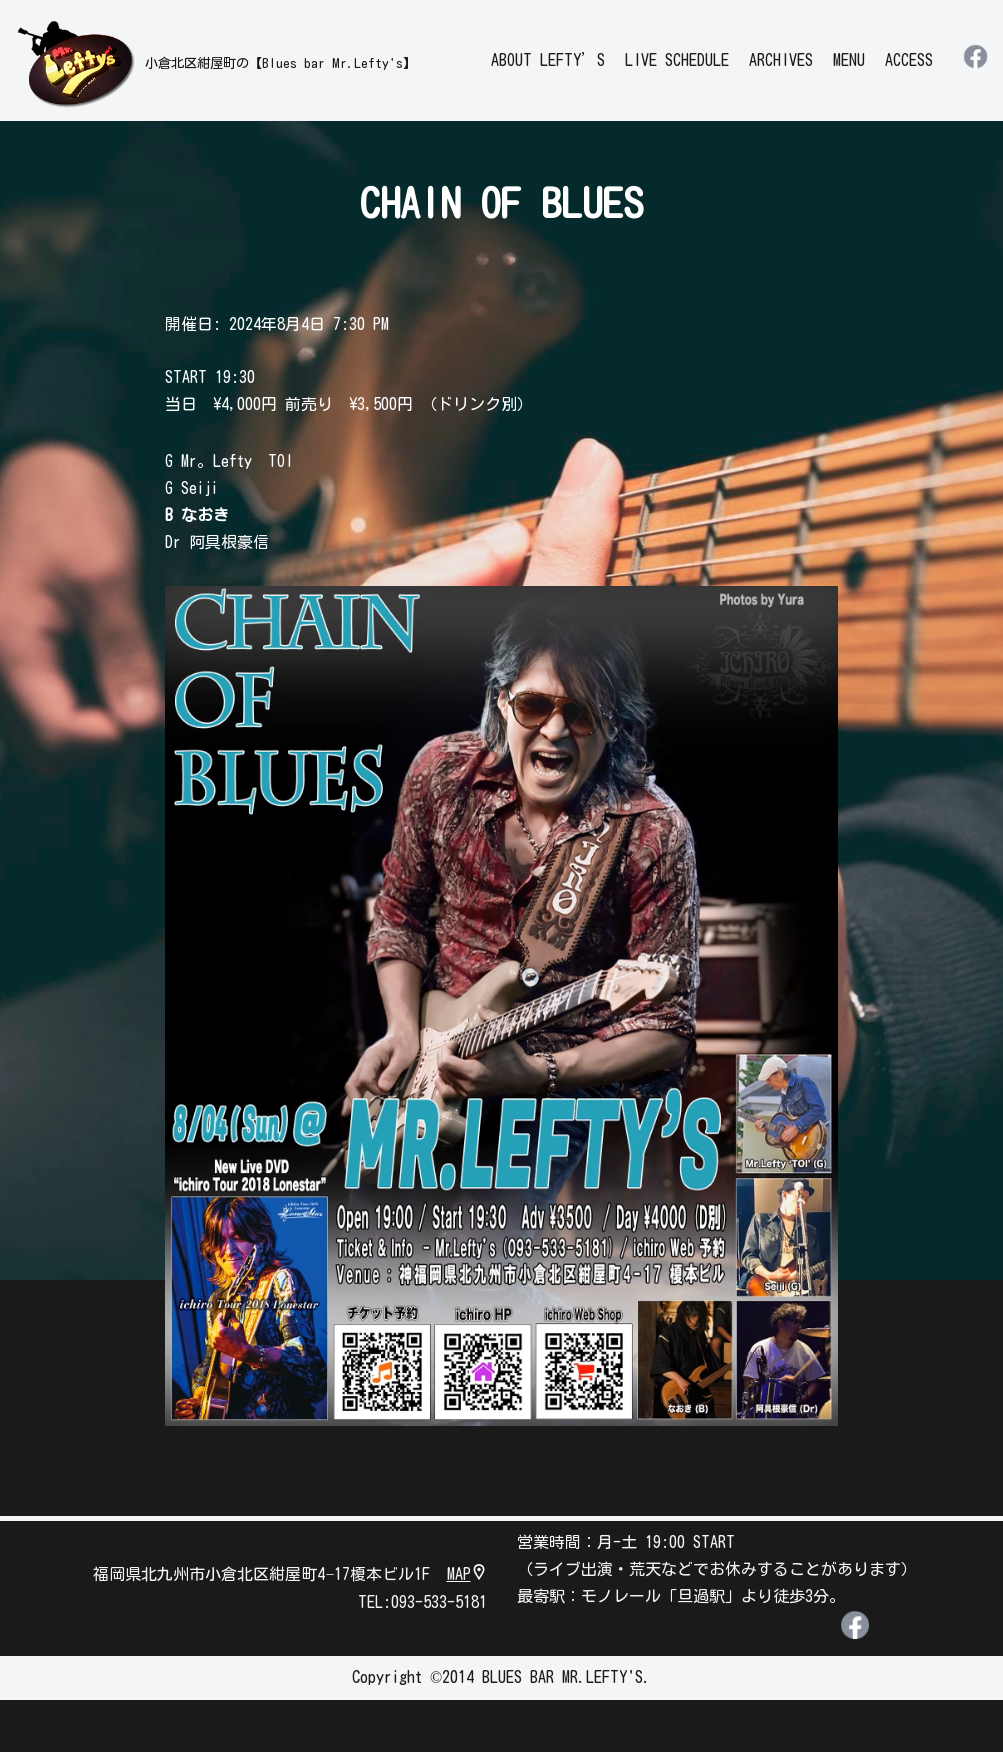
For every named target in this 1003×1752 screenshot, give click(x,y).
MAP (467, 1576)
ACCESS (909, 60)
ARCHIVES (781, 60)
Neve (31, 1726)
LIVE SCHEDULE (677, 60)
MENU (849, 60)
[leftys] (215, 63)
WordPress (196, 1726)
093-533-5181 (439, 1603)
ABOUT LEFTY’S (548, 60)
